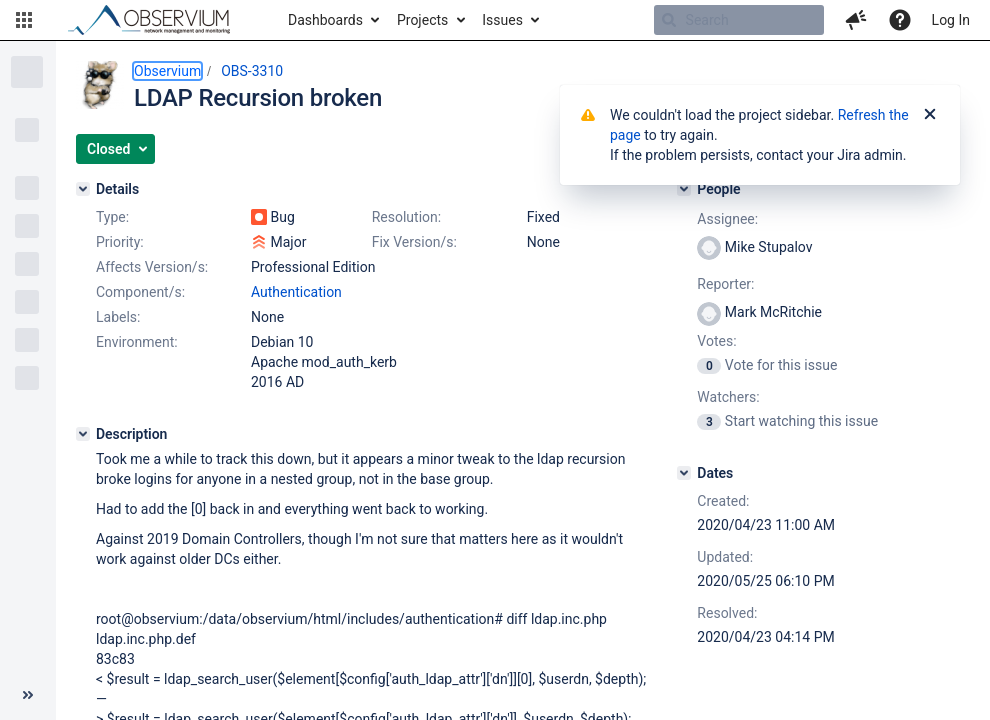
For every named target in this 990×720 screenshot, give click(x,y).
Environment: (137, 342)
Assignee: (727, 219)
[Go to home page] (158, 20)
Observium (167, 71)
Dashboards (325, 20)
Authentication (296, 292)
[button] (24, 20)
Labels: (118, 317)
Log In (951, 20)
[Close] (930, 115)
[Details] (83, 189)
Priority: (120, 242)
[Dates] (684, 473)
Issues (502, 20)
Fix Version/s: (414, 242)
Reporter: (725, 284)
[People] (684, 189)
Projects (422, 20)
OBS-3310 (252, 71)
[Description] (83, 434)
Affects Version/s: (152, 267)
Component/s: (140, 292)
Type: (112, 217)
